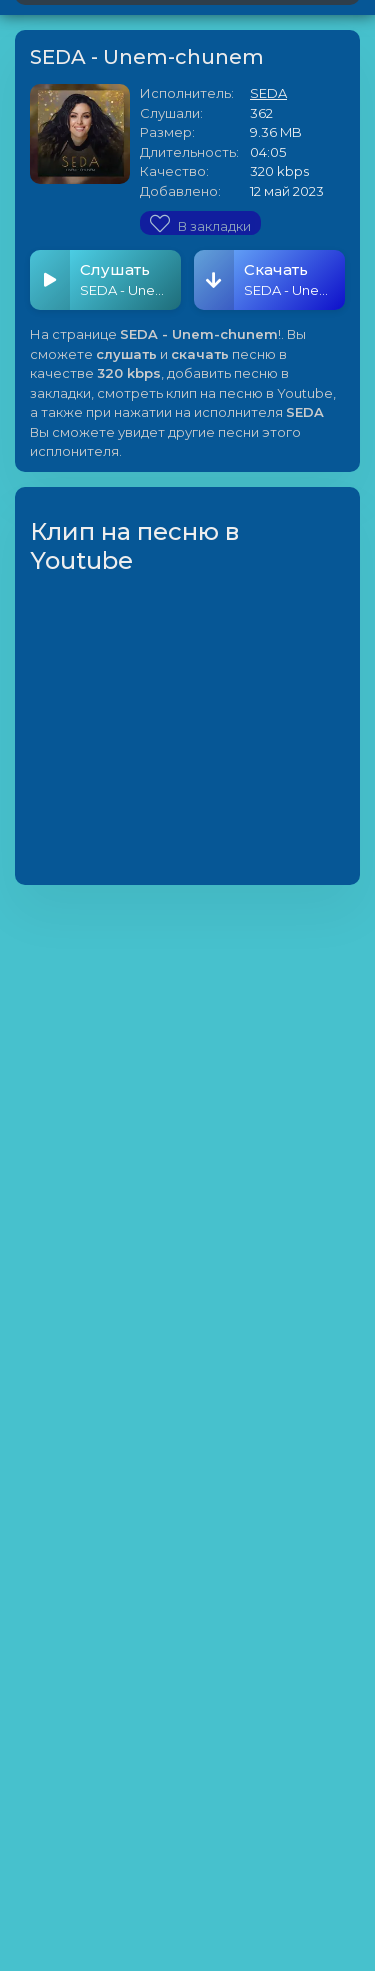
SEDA (268, 93)
